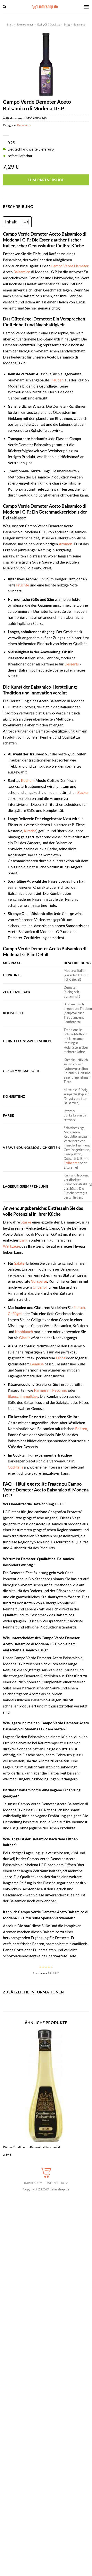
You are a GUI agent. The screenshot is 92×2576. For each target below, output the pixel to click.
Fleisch (79, 1307)
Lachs (60, 1358)
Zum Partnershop (45, 180)
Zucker (83, 792)
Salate (19, 1263)
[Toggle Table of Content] (23, 222)
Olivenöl (40, 1287)
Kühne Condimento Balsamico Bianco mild (31, 2147)
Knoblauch (24, 1331)
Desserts (71, 664)
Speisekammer (25, 24)
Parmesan (42, 1390)
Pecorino (59, 1390)
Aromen (65, 544)
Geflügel (15, 1313)
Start (10, 24)
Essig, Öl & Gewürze (48, 24)
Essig (67, 24)
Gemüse (37, 1364)
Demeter (81, 266)
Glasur (24, 1337)
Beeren (81, 1428)
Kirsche (30, 831)
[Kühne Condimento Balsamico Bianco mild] (46, 2086)
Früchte (22, 585)
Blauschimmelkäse (23, 1396)
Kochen (27, 780)
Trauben (57, 380)
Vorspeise (39, 1281)
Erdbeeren (71, 1163)
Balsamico (79, 24)
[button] (4, 7)
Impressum (33, 2183)
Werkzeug (11, 1246)
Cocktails (15, 1467)
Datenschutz (57, 2183)
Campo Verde (62, 266)
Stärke (26, 1222)
